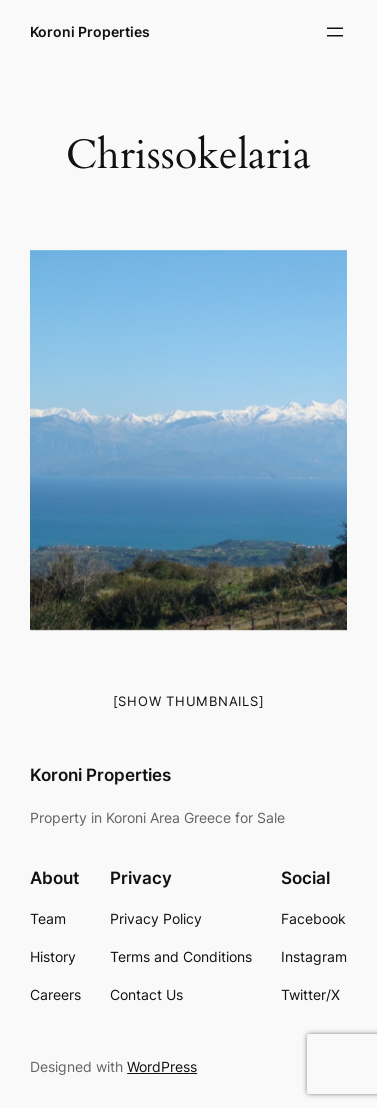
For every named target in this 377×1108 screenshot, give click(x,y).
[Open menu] (335, 32)
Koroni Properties (90, 31)
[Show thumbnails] (189, 701)
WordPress (162, 1066)
